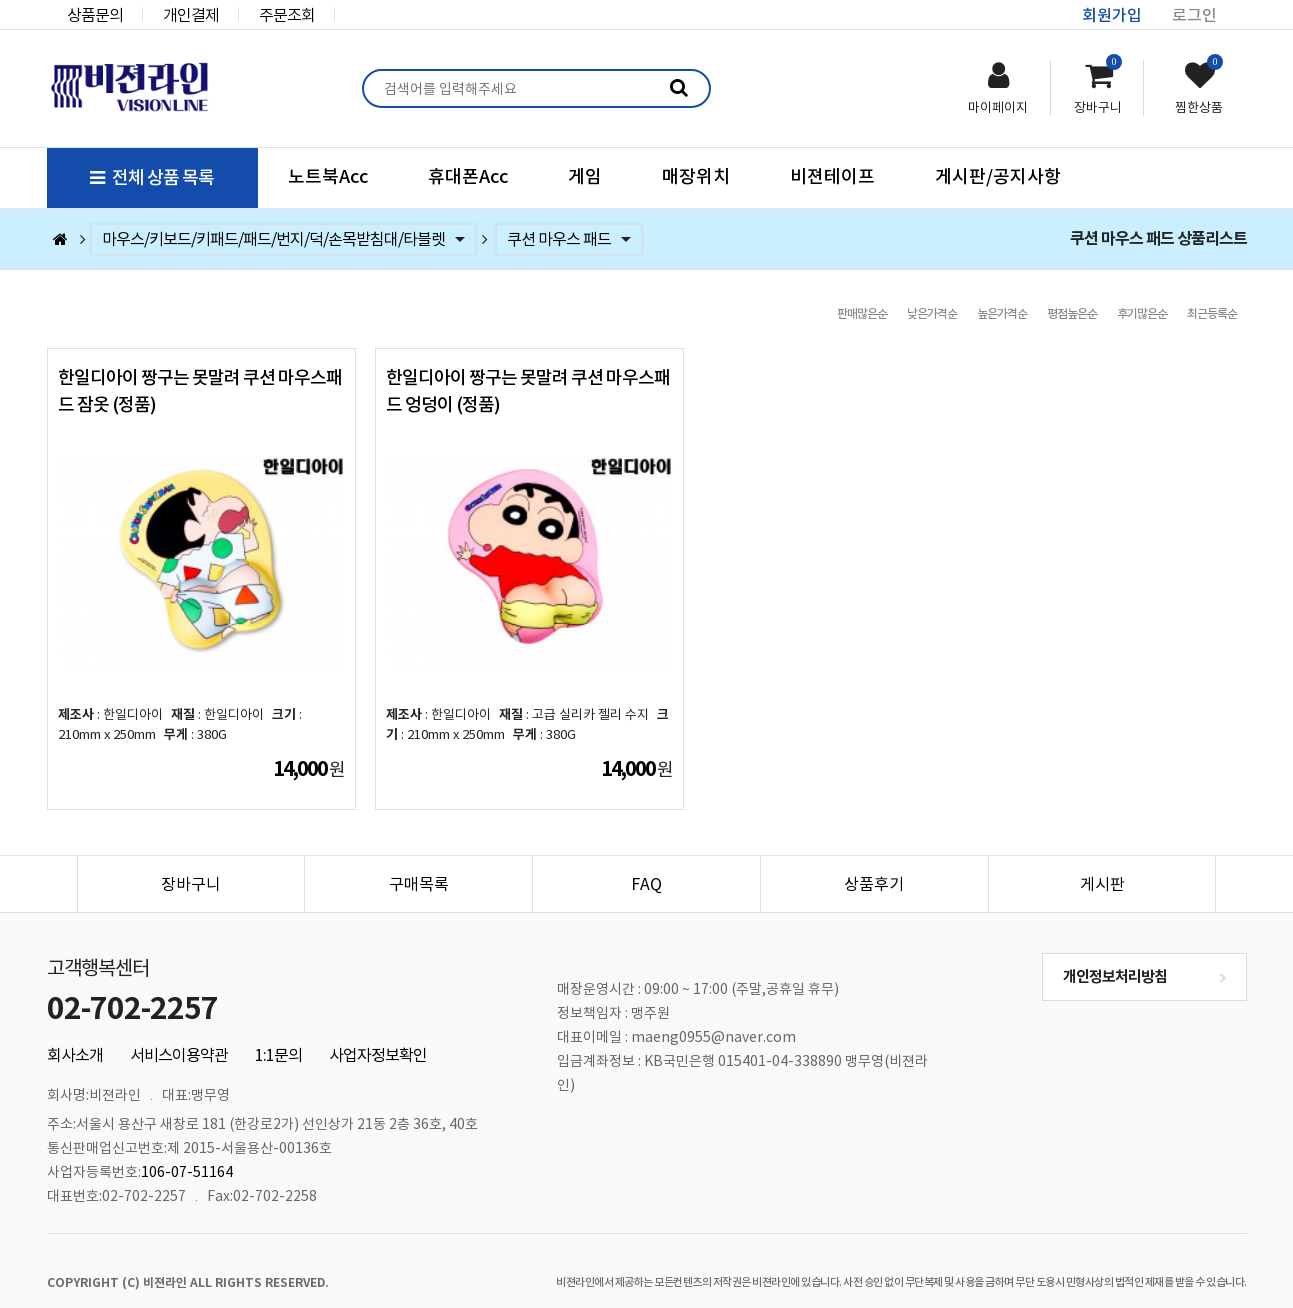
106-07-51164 (187, 1148)
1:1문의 (278, 1031)
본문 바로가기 (0, 0)
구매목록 (419, 860)
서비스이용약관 (179, 1031)
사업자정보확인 (378, 1031)
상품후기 (874, 860)
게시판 (1102, 860)
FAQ (646, 860)
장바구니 (191, 860)
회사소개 (75, 1031)
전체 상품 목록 (152, 177)
